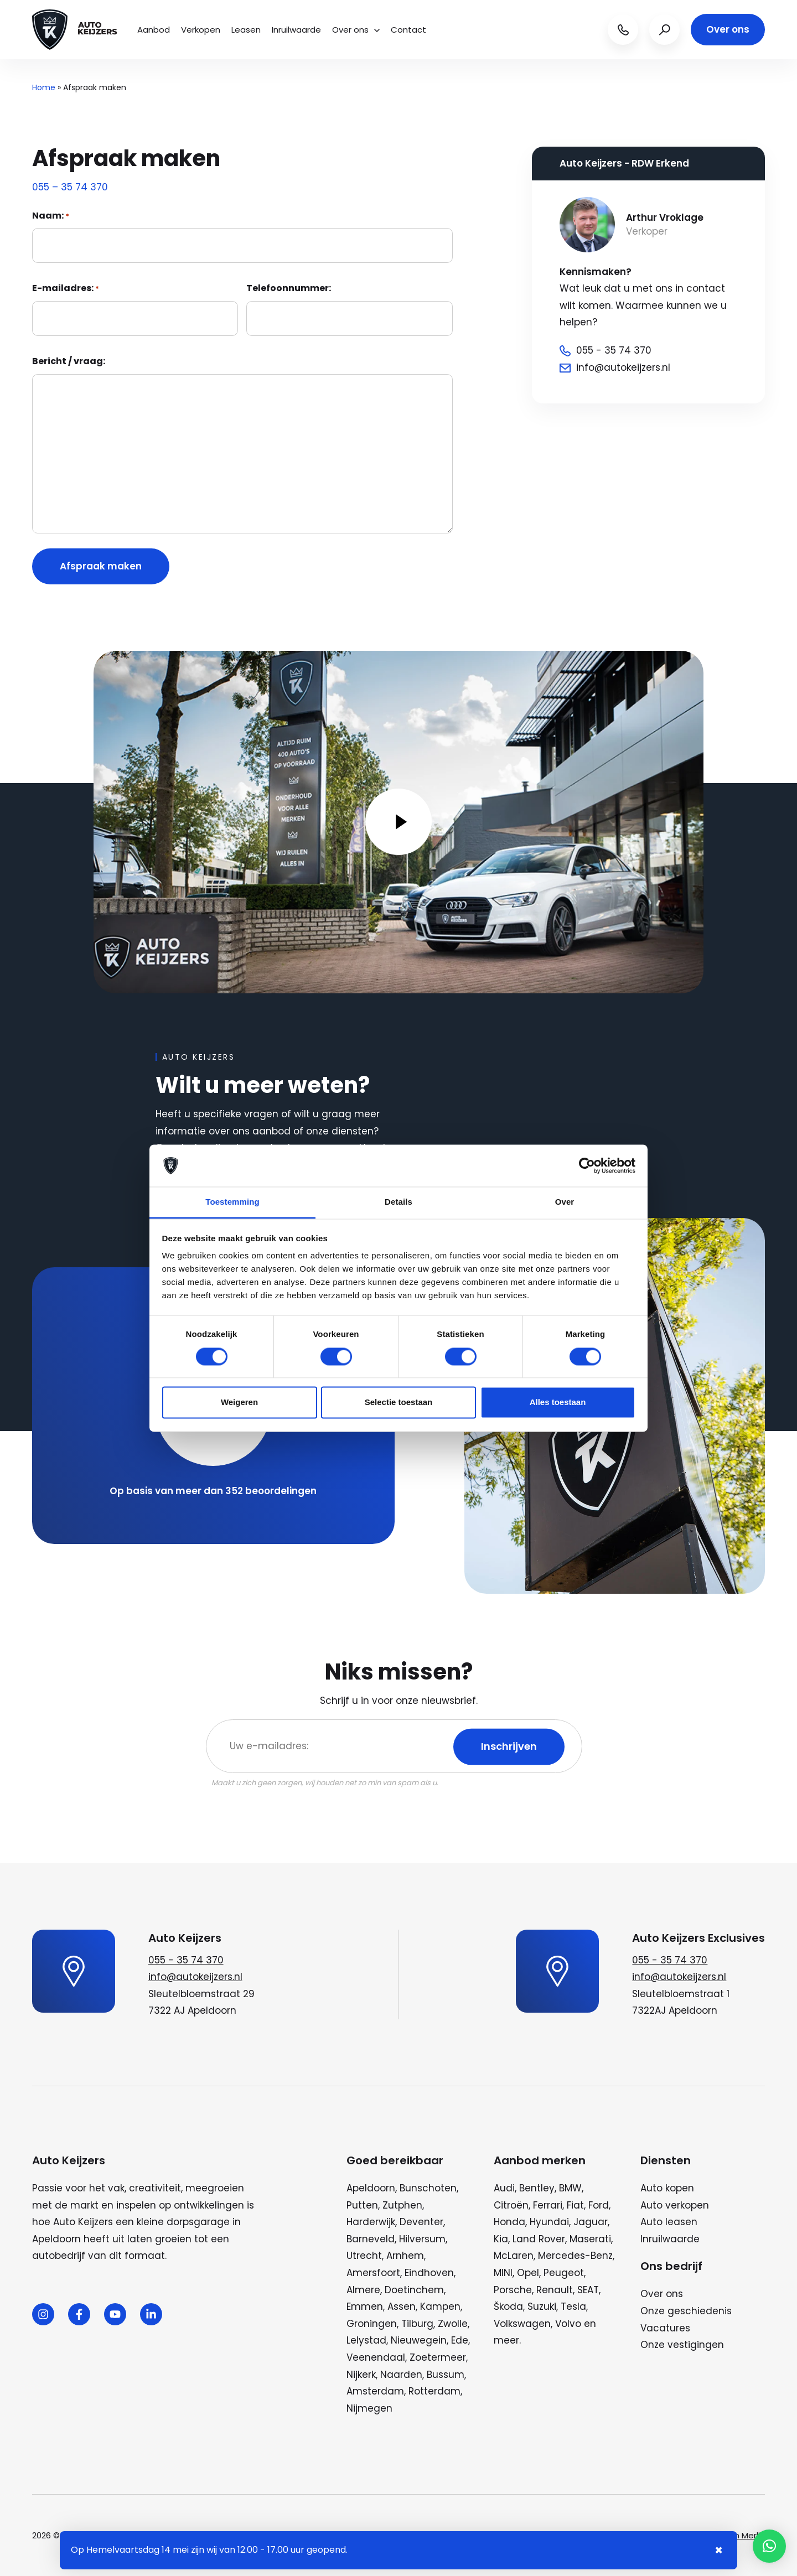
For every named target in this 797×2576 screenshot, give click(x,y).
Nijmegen (369, 2408)
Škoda (508, 2306)
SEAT (588, 2290)
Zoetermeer (438, 2357)
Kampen (440, 2306)
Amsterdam (375, 2391)
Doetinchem (414, 2290)
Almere (363, 2290)
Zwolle (453, 2323)
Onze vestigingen (682, 2344)
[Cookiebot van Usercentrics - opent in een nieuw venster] (587, 1165)
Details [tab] (398, 1202)
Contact (408, 29)
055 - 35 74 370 (186, 1960)
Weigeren (239, 1402)
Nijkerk (361, 2374)
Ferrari (547, 2205)
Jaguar (590, 2221)
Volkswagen (522, 2323)
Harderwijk (370, 2221)
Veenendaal (375, 2357)
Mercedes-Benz (575, 2255)
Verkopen (200, 29)
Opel (528, 2272)
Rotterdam (434, 2391)
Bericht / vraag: (68, 361)
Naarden (401, 2374)
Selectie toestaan (399, 1402)
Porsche (513, 2290)
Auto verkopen (674, 2205)
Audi (504, 2188)
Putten (362, 2205)
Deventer (421, 2221)
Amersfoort (373, 2272)
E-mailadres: (65, 288)
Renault (554, 2290)
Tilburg (417, 2323)
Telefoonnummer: (288, 288)
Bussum (445, 2374)
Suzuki (541, 2306)
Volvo (568, 2323)
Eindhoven (429, 2272)
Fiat (575, 2205)
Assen (401, 2306)
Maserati (590, 2239)
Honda (509, 2221)
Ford (598, 2205)
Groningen (371, 2323)
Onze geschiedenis (686, 2311)
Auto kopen (667, 2188)
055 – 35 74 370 (70, 187)
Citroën (511, 2205)
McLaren (514, 2255)
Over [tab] (565, 1202)
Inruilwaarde (296, 29)
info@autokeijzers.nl (195, 1976)
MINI (503, 2272)
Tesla (573, 2306)
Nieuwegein (419, 2340)
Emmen (364, 2306)
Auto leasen (668, 2221)
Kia (501, 2239)
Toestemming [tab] (232, 1202)
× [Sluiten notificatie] (719, 2550)
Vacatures (665, 2328)
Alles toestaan (558, 1402)
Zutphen (402, 2205)
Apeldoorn (370, 2188)
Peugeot (564, 2272)
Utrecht (364, 2255)
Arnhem (405, 2255)
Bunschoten (428, 2188)
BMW (570, 2188)
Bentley (537, 2188)
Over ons (356, 29)
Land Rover (539, 2239)
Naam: (50, 215)
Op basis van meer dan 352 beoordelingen (213, 1490)
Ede (459, 2340)
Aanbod (153, 29)
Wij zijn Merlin (739, 2535)
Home (43, 87)
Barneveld (370, 2239)
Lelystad (366, 2340)
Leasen (246, 29)
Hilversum (422, 2239)
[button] (769, 2546)
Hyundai (549, 2221)
